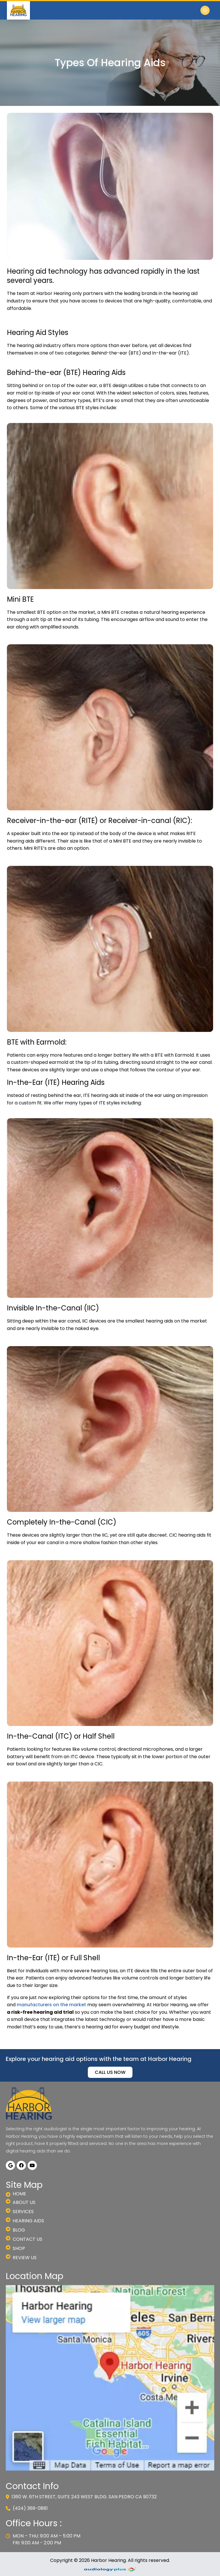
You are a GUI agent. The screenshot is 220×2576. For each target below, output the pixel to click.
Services (20, 2211)
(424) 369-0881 (27, 2508)
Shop (15, 2248)
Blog (15, 2230)
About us (20, 2202)
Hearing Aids (25, 2220)
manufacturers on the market (51, 2004)
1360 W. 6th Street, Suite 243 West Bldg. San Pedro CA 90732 (81, 2496)
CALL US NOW (110, 2072)
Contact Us (24, 2239)
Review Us (21, 2257)
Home (16, 2194)
